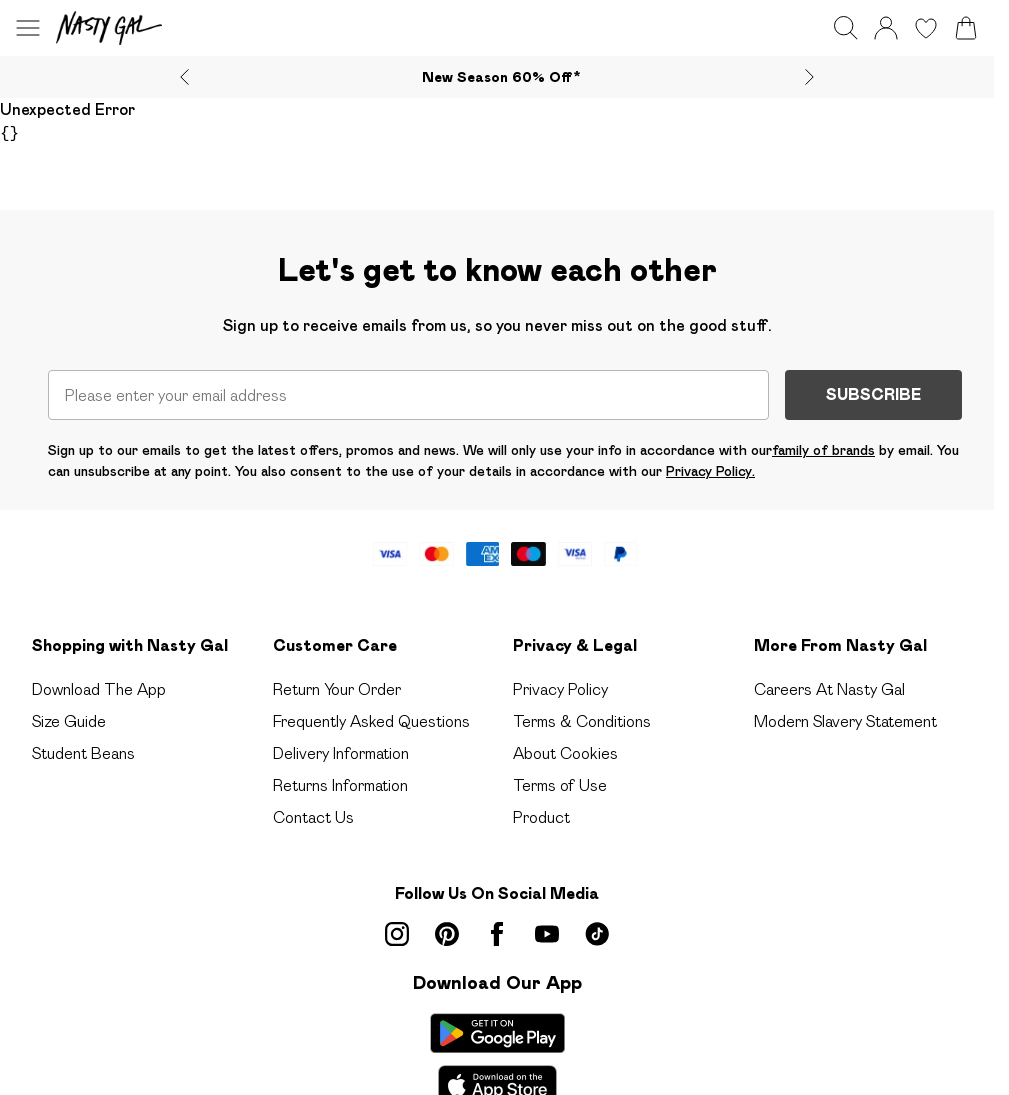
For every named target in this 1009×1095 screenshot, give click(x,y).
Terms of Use (560, 785)
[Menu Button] (28, 28)
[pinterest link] (447, 934)
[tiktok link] (597, 934)
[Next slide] (809, 77)
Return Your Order (337, 689)
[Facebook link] (497, 934)
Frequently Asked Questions (371, 721)
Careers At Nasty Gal (829, 689)
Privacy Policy (560, 689)
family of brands (823, 450)
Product (541, 817)
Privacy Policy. (710, 471)
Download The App (99, 689)
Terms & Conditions (582, 721)
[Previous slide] (184, 77)
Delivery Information (341, 753)
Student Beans (83, 753)
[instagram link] (397, 934)
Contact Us (313, 817)
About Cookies (565, 753)
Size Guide (69, 721)
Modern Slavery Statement (845, 721)
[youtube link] (547, 934)
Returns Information (340, 785)
